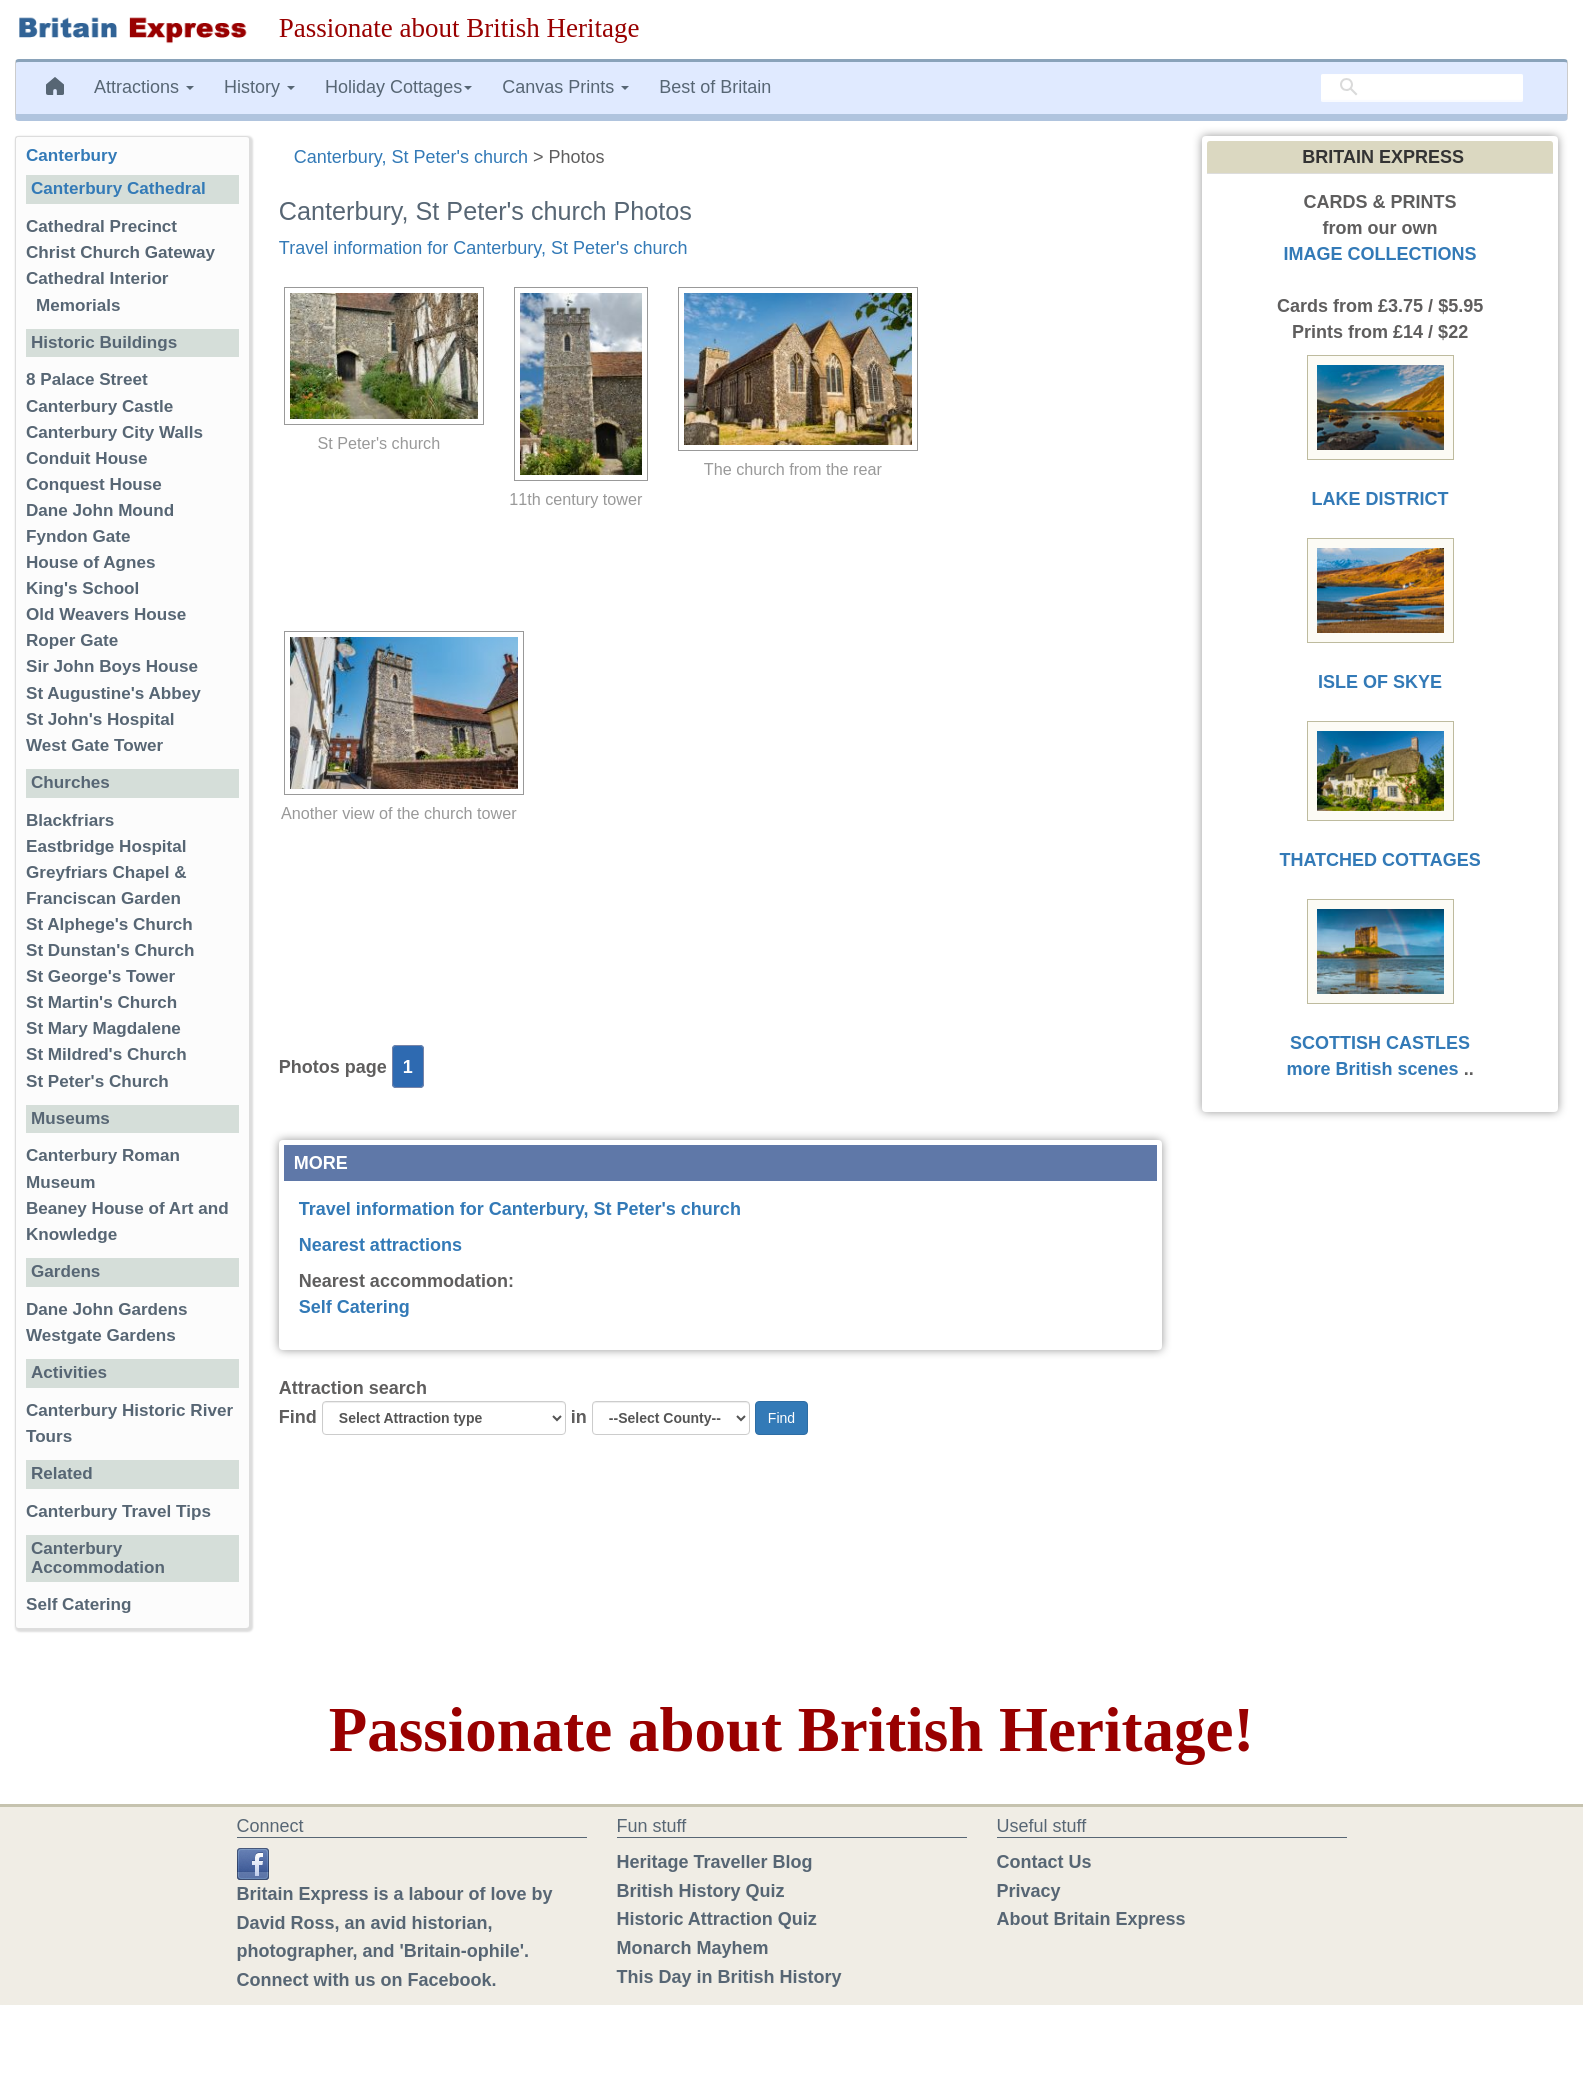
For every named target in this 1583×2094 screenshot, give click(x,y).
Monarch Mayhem (693, 1948)
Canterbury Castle (99, 406)
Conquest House (94, 484)
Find (298, 1417)
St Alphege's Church (109, 924)
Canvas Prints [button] (565, 87)
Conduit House (87, 458)
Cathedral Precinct (101, 226)
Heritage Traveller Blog (715, 1862)
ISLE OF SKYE (1380, 682)
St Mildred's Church (106, 1054)
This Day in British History (729, 1977)
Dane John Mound (100, 510)
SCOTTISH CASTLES (1380, 1043)
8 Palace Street (87, 379)
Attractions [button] (144, 87)
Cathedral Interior (97, 278)
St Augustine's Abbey (113, 693)
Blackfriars (70, 820)
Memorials (78, 305)
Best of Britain (715, 87)
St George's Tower (100, 976)
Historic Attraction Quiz (717, 1919)
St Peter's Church (97, 1081)
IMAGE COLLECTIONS (1380, 254)
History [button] (259, 87)
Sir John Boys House (112, 666)
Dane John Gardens (106, 1309)
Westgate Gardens (101, 1335)
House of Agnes (90, 562)
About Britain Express (1091, 1919)
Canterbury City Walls (114, 432)
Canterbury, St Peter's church (411, 157)
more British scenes (1373, 1069)
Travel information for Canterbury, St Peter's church (483, 248)
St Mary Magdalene (103, 1028)
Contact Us (1044, 1862)
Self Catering (354, 1307)
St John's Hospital (100, 719)
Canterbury (71, 155)
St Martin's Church (101, 1002)
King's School (82, 588)
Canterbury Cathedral (118, 188)
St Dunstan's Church (110, 950)
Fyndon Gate (78, 536)
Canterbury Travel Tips (118, 1511)
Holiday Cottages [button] (398, 87)
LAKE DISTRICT (1380, 499)
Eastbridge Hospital (106, 846)
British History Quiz (701, 1891)
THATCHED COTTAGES (1379, 860)
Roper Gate (72, 640)
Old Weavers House (106, 614)
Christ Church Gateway (120, 252)
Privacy (1029, 1891)
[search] (1422, 87)
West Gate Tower (94, 745)
